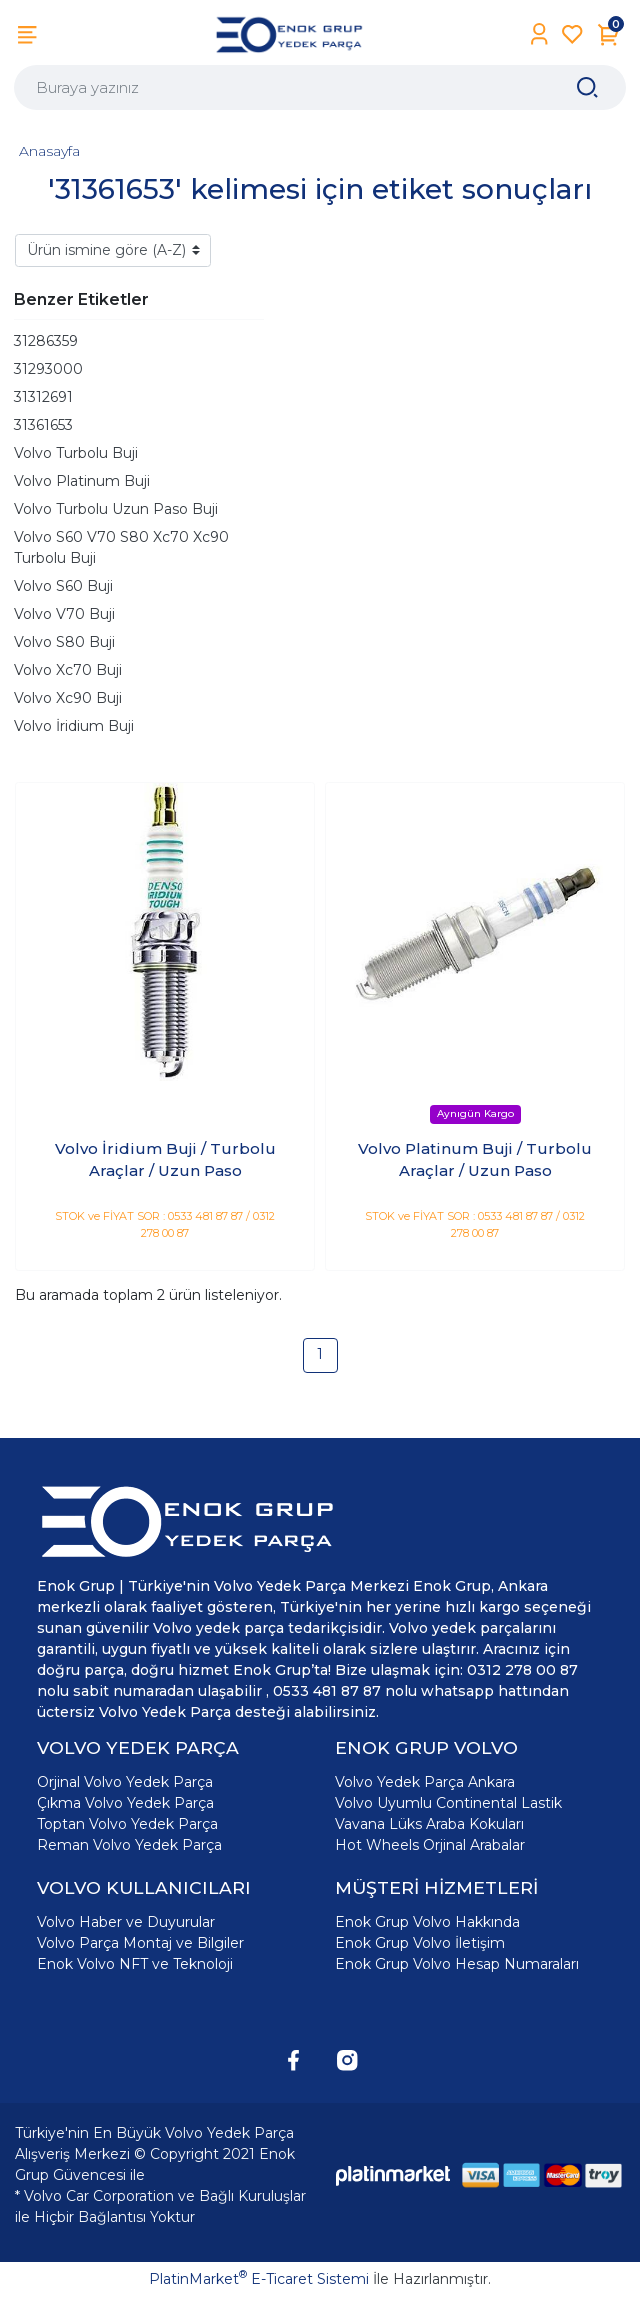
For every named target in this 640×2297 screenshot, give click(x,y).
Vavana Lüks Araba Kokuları (429, 1824)
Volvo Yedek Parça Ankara (425, 1782)
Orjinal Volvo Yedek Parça (125, 1782)
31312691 (43, 397)
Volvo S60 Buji (63, 586)
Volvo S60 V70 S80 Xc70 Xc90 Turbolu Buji (121, 547)
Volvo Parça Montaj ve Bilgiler (140, 1943)
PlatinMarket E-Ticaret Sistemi (259, 2279)
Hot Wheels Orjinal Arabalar (430, 1845)
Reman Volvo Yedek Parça (129, 1845)
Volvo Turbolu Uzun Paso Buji (116, 509)
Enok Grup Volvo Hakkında (427, 1922)
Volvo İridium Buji (74, 726)
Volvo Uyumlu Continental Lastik (448, 1803)
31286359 (46, 341)
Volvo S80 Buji (64, 642)
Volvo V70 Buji (64, 614)
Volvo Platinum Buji (82, 481)
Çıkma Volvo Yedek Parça (125, 1803)
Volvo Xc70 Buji (68, 670)
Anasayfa (49, 151)
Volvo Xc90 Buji (68, 698)
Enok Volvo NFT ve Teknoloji (135, 1964)
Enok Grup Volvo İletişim (420, 1943)
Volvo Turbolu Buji (76, 453)
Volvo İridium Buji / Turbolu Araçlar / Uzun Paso (165, 1160)
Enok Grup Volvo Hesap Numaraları (457, 1964)
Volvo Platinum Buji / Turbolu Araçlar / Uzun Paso (475, 1160)
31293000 (48, 369)
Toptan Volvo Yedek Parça (127, 1824)
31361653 (43, 425)
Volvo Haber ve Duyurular (126, 1922)
